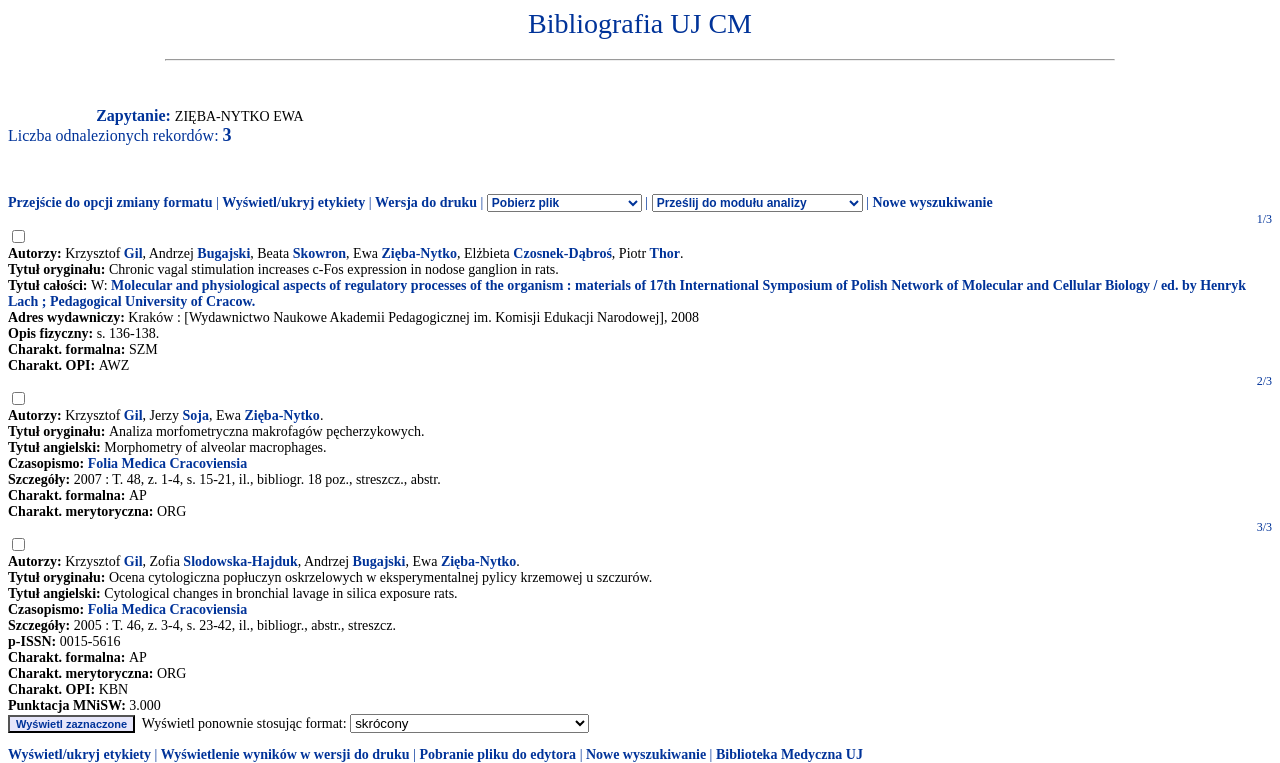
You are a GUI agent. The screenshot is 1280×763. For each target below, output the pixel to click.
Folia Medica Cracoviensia (167, 463)
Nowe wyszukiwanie (932, 202)
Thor (665, 253)
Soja (196, 415)
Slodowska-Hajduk (240, 561)
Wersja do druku (426, 202)
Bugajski (223, 253)
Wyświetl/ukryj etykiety (293, 202)
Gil (133, 253)
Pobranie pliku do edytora (497, 754)
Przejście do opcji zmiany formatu (110, 202)
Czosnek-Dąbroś (562, 253)
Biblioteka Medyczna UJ (789, 754)
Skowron (319, 253)
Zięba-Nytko (418, 253)
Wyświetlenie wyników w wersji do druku (285, 754)
